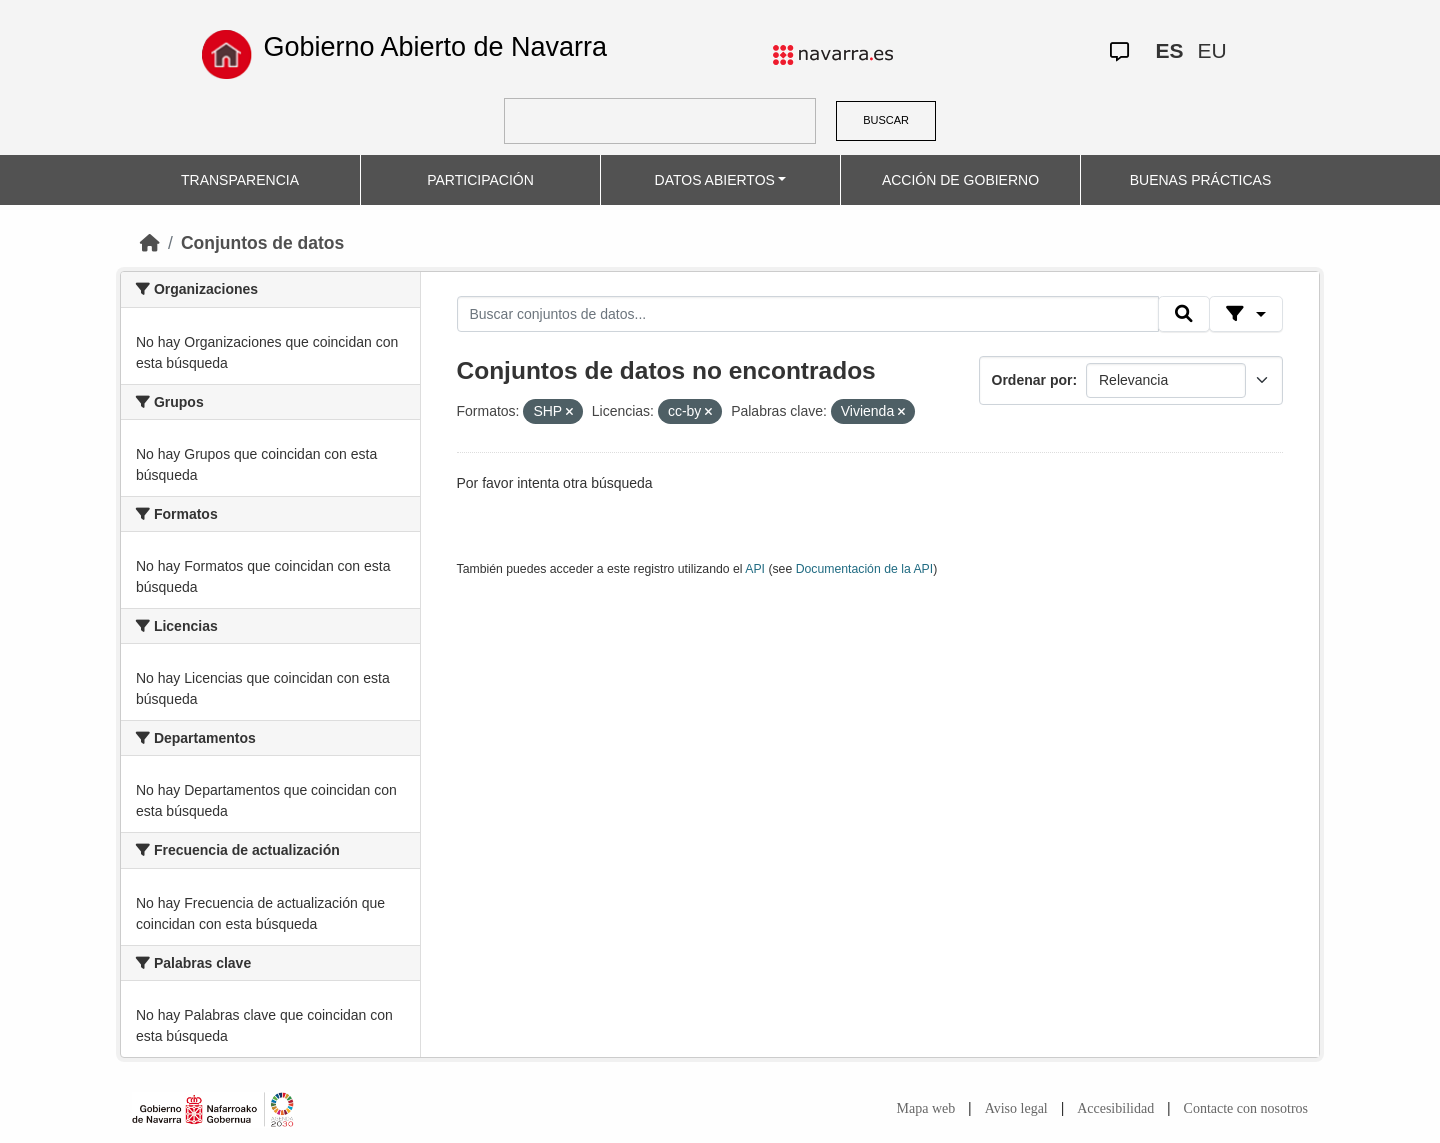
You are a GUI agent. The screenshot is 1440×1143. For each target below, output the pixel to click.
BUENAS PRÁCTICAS (1201, 180)
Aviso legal (1016, 1108)
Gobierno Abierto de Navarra (435, 47)
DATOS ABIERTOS (715, 180)
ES (1169, 50)
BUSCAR (886, 120)
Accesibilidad (1115, 1108)
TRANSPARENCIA (240, 180)
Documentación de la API (865, 569)
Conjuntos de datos (262, 243)
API (755, 569)
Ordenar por (1032, 380)
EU (1211, 50)
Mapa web (926, 1108)
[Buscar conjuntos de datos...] (808, 314)
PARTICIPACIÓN (480, 180)
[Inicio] (150, 243)
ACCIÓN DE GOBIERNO (960, 180)
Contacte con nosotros (1246, 1108)
